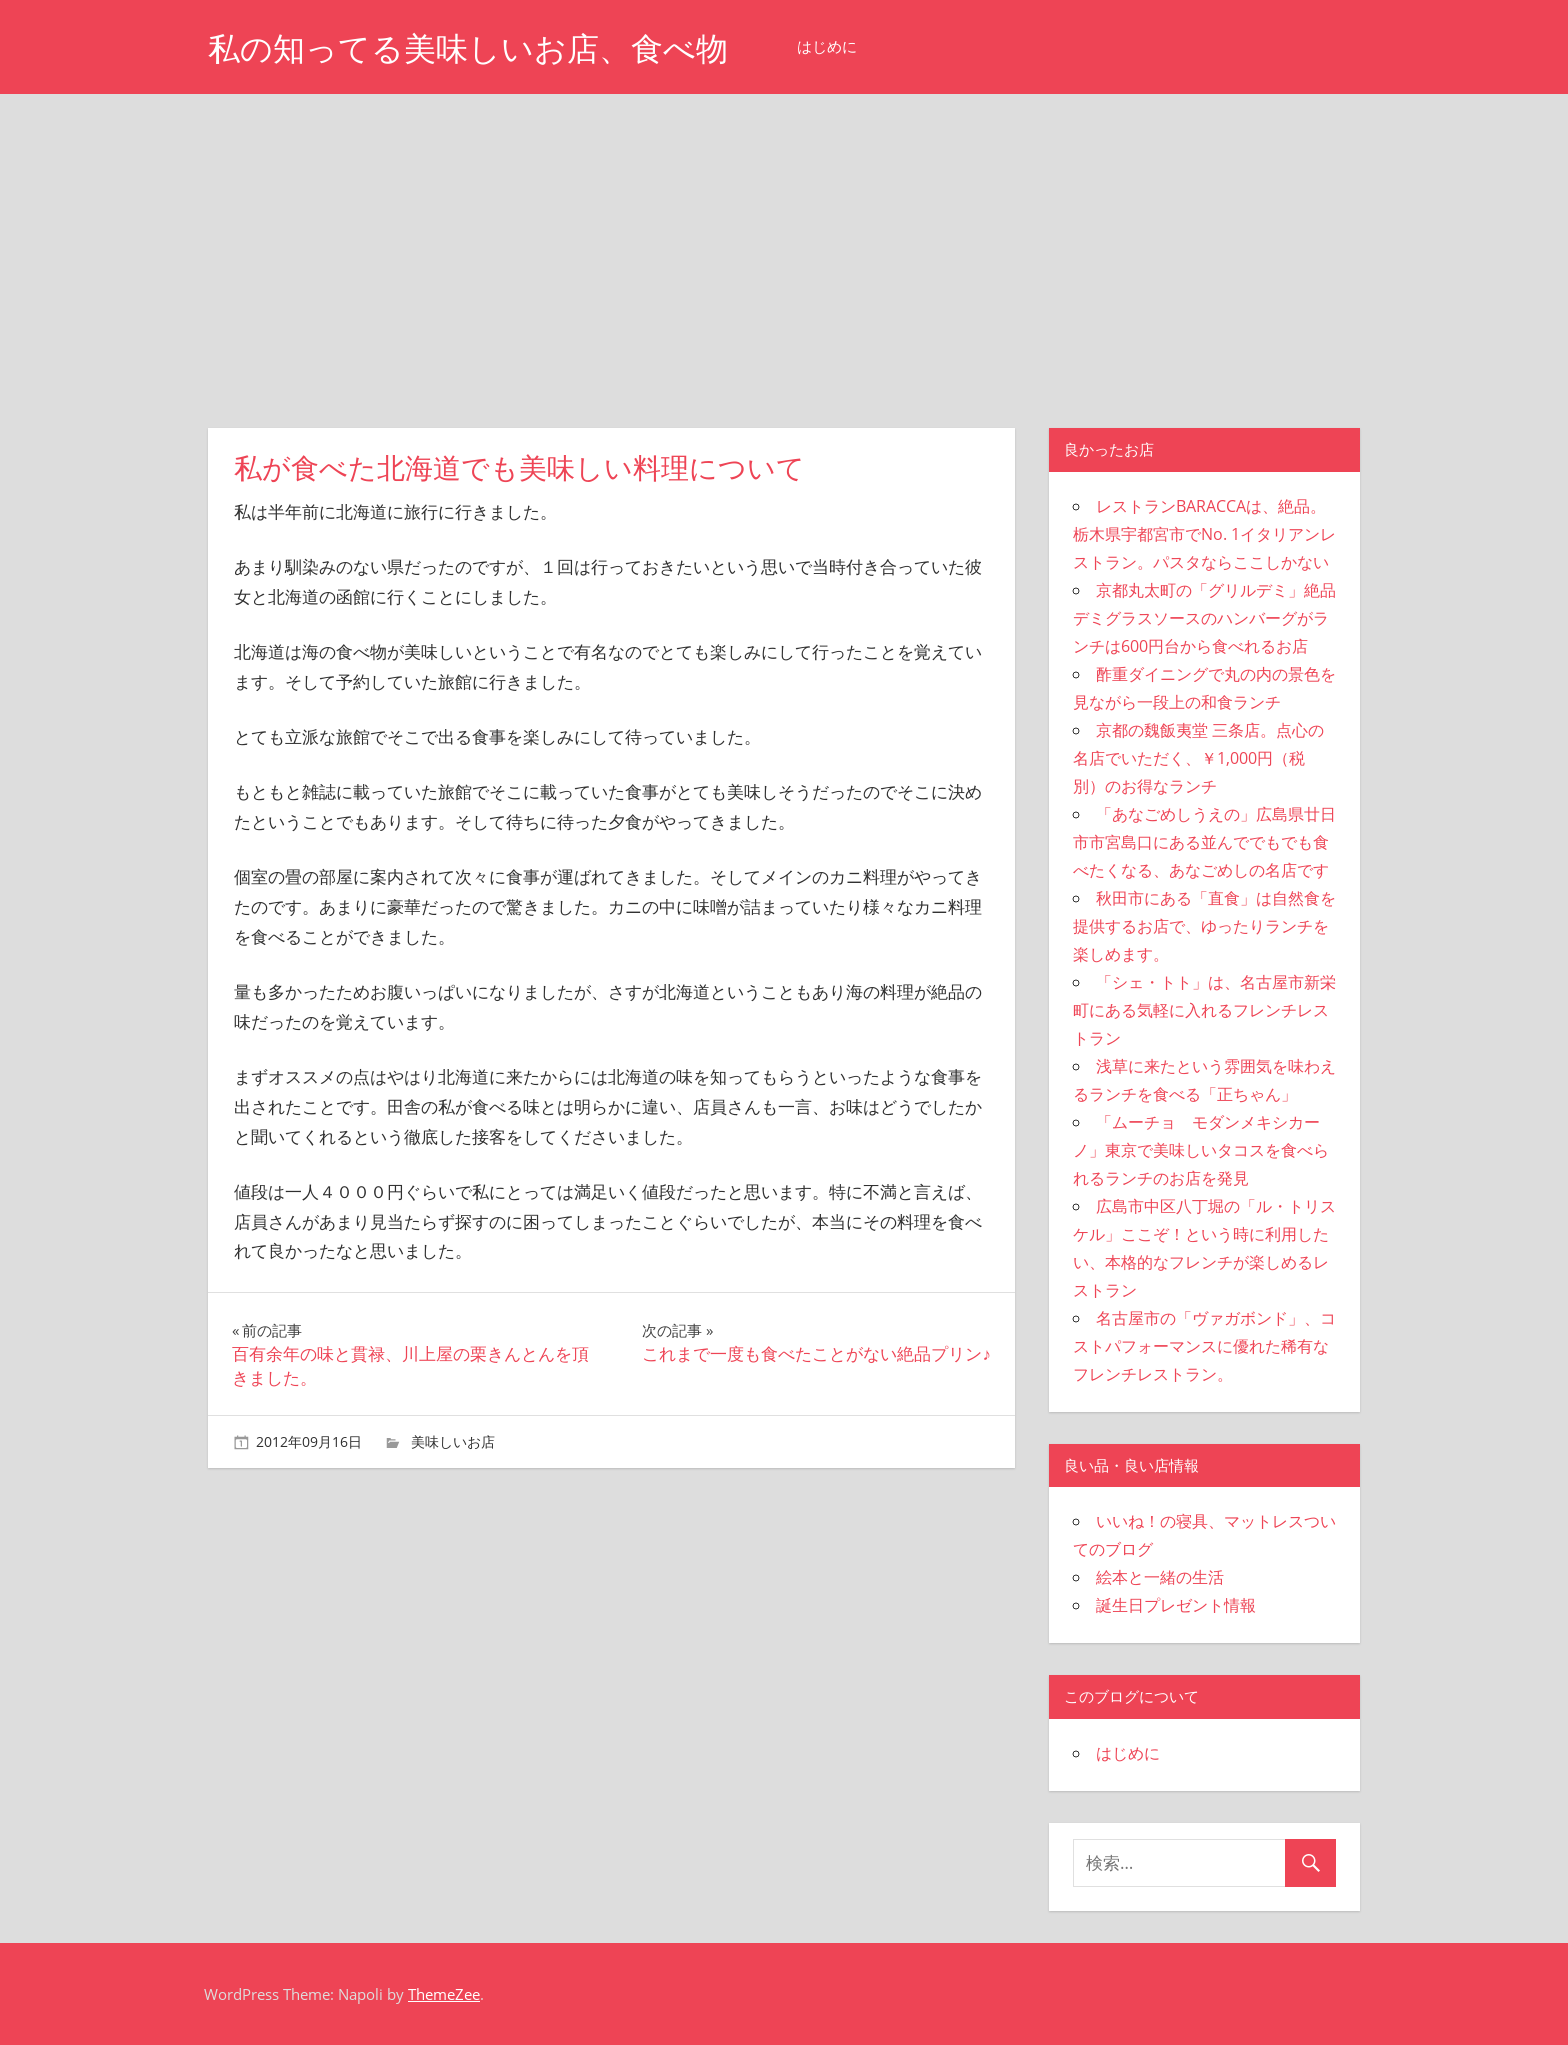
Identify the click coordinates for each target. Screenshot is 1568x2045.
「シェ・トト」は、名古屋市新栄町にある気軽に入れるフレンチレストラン (1204, 1010)
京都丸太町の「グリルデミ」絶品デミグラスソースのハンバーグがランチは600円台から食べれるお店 (1204, 618)
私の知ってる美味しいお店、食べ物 (468, 48)
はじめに (827, 46)
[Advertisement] (784, 244)
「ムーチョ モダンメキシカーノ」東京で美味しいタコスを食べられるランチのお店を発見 (1201, 1150)
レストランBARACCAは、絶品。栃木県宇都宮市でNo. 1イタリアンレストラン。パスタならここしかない (1204, 534)
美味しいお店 (453, 1441)
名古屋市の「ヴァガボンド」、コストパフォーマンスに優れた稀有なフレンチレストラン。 (1204, 1346)
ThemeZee (444, 1994)
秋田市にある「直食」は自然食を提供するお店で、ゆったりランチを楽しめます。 (1204, 926)
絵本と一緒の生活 (1160, 1577)
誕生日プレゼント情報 (1176, 1605)
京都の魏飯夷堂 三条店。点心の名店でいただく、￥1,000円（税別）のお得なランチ (1198, 758)
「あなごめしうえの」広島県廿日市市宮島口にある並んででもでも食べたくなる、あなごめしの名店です (1204, 842)
